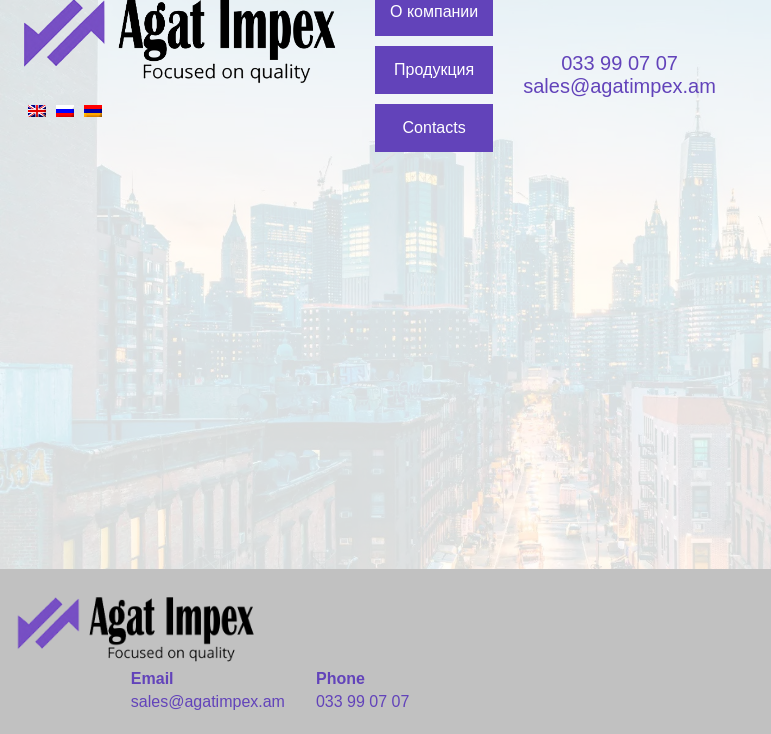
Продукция (434, 69)
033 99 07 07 (619, 63)
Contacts (434, 127)
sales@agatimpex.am (619, 86)
